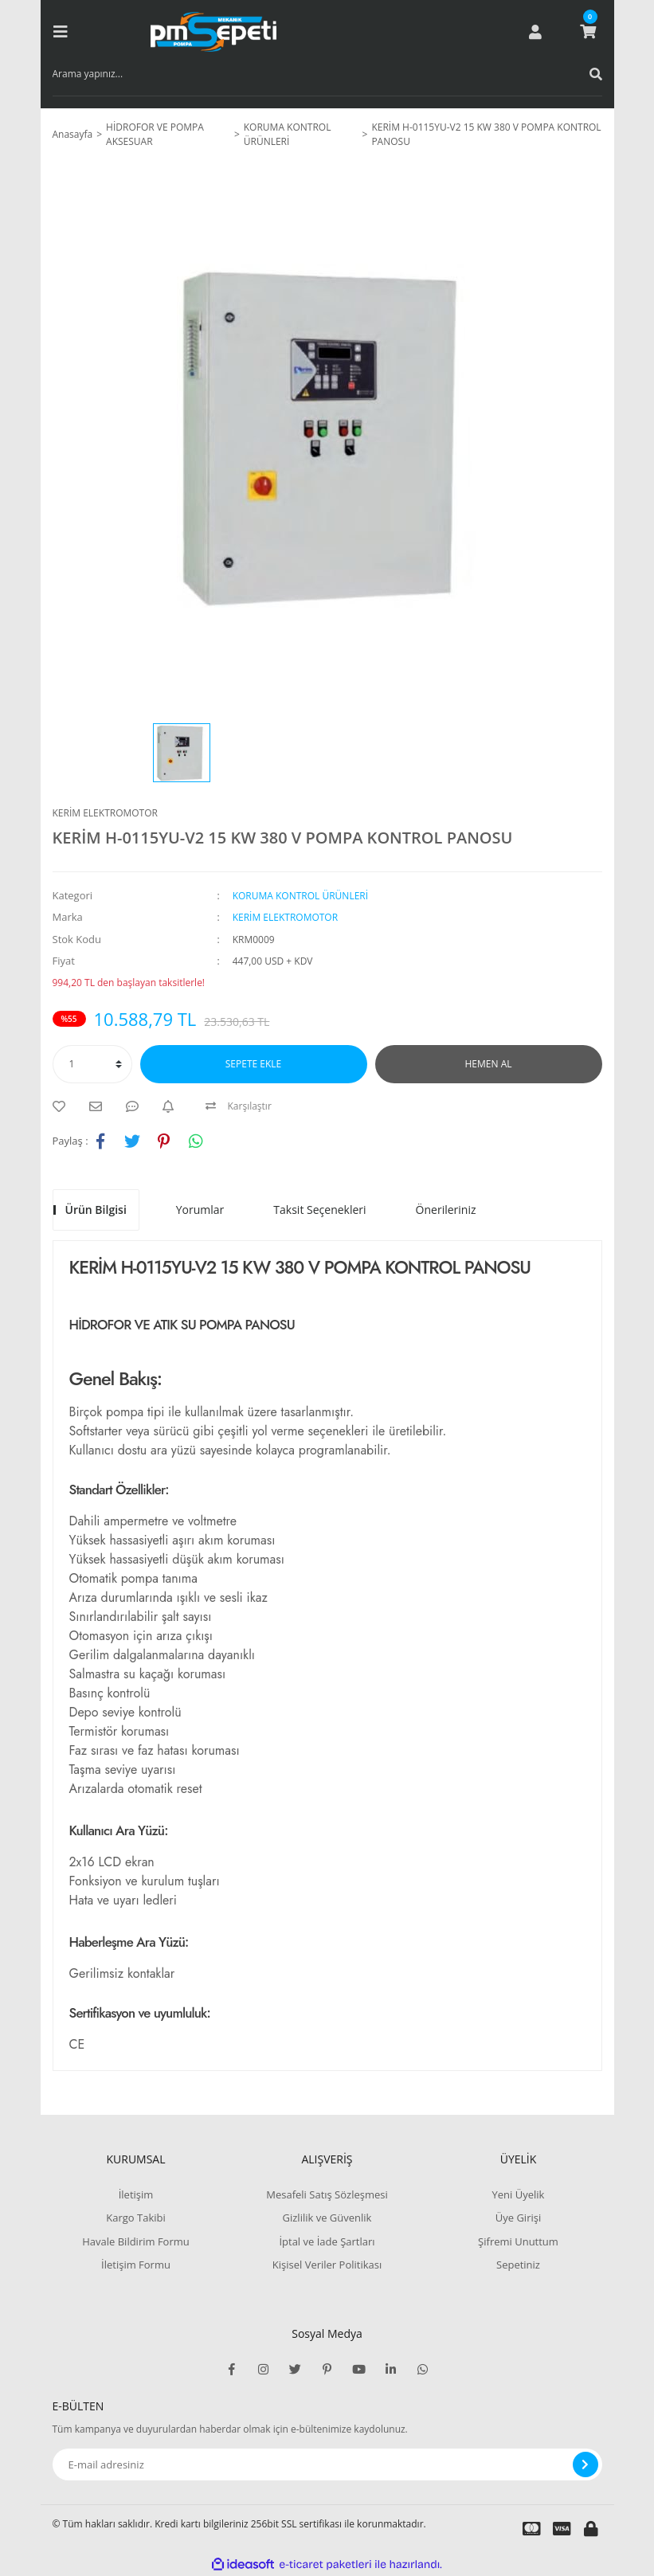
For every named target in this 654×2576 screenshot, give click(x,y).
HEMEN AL (488, 1064)
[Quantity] (92, 1064)
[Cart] (588, 32)
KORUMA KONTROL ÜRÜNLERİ (300, 895)
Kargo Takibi (135, 2217)
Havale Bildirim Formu (136, 2241)
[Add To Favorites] (63, 1106)
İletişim (136, 2194)
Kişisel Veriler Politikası (327, 2264)
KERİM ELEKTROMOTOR (105, 813)
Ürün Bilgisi (96, 1209)
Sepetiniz (518, 2264)
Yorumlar (200, 1209)
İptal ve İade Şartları (326, 2241)
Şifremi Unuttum (518, 2241)
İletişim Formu (135, 2264)
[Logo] (213, 32)
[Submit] (585, 2464)
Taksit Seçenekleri (319, 1209)
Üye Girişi (518, 2217)
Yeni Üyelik (518, 2194)
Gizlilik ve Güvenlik (327, 2217)
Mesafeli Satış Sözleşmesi (327, 2194)
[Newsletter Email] (327, 2464)
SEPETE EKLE (253, 1064)
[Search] (327, 74)
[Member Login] (535, 32)
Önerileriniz (446, 1209)
